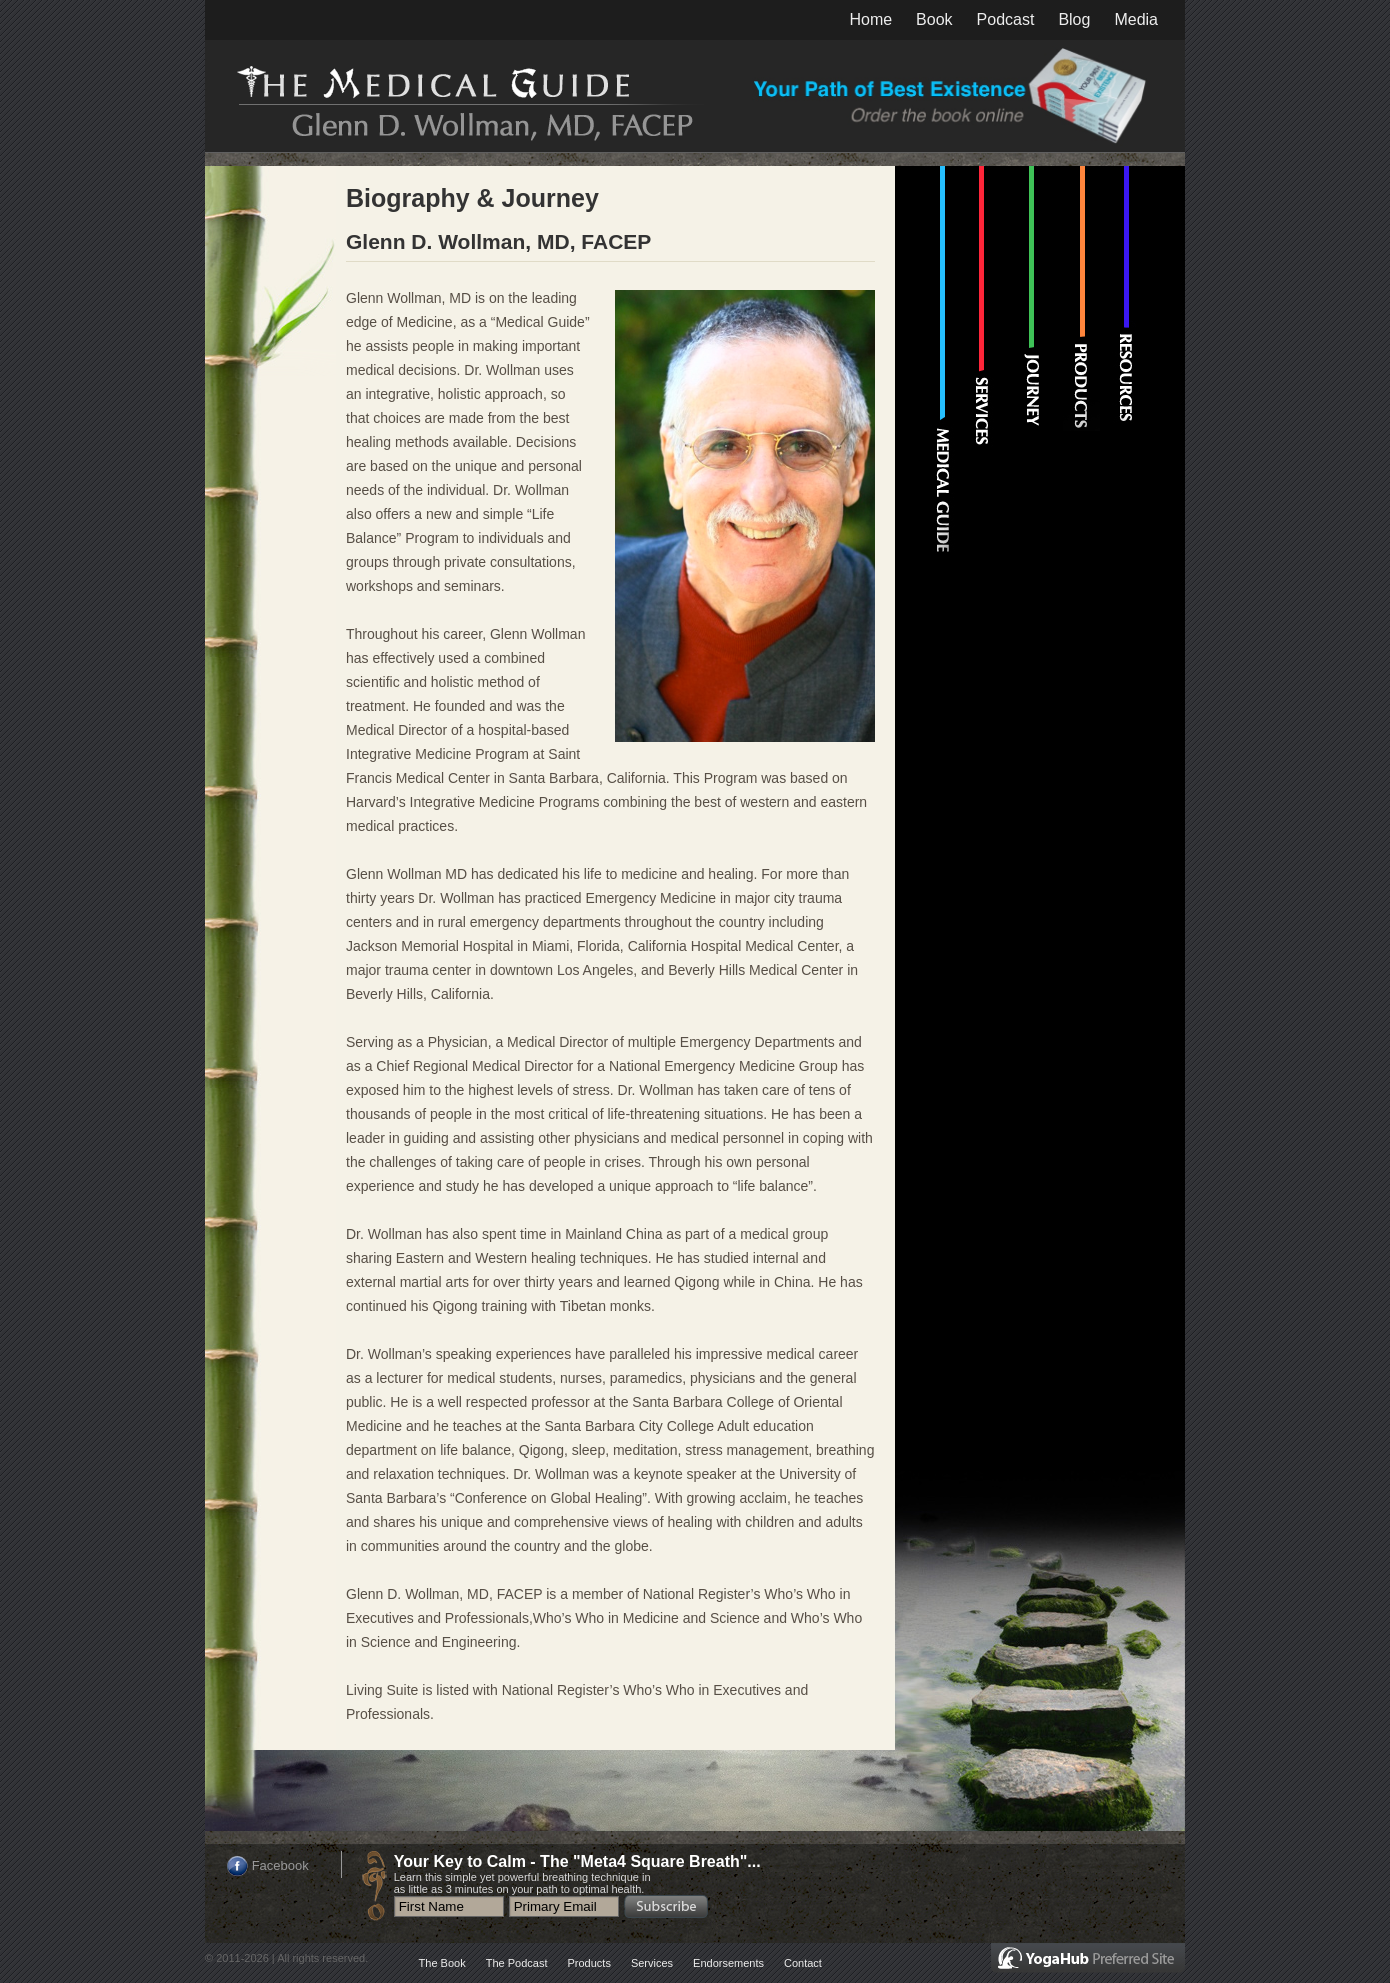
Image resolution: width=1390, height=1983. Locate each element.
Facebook (280, 1865)
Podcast (1006, 19)
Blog (1074, 19)
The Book (442, 1963)
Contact (803, 1963)
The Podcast (517, 1963)
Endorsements (728, 1963)
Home (870, 19)
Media (1136, 19)
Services (652, 1963)
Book (934, 19)
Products (588, 1963)
